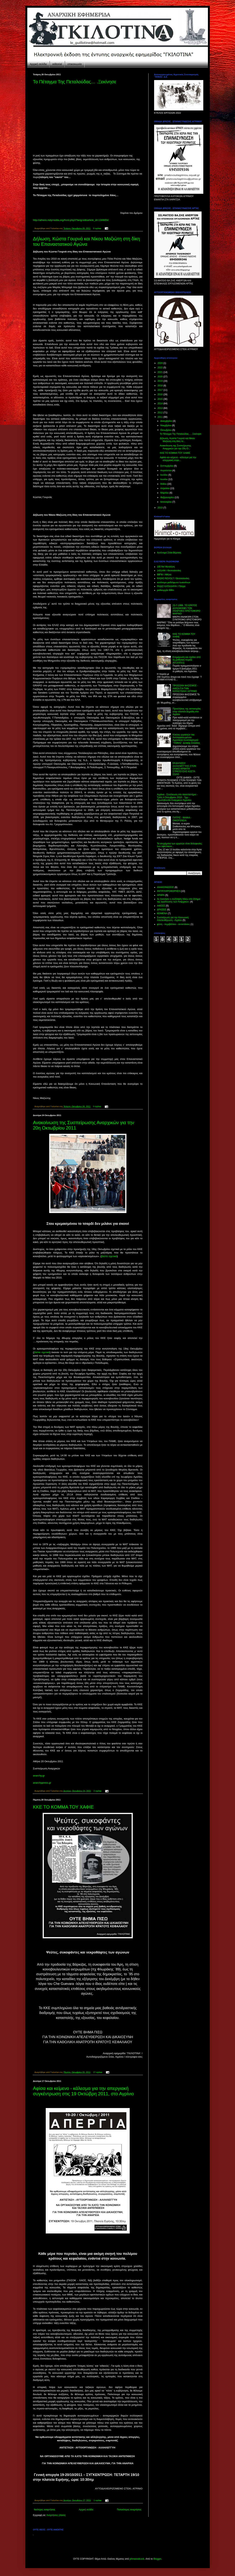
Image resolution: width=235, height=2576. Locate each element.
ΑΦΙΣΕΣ (161, 905)
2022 (160, 367)
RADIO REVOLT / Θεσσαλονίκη (173, 578)
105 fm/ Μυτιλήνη (166, 566)
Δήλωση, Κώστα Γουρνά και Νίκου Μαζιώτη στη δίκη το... (177, 439)
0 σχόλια (97, 228)
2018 (160, 385)
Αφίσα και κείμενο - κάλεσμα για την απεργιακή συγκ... (178, 458)
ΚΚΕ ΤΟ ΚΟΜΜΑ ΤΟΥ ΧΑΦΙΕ (63, 1807)
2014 (160, 403)
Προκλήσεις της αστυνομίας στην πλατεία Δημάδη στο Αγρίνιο (187, 711)
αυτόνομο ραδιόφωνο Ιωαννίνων (173, 582)
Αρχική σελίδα (38, 64)
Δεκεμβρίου (166, 421)
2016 (160, 394)
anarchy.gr (39, 1775)
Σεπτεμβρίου (167, 466)
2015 (160, 399)
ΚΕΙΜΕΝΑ (162, 913)
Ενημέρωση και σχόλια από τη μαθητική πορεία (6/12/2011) (187, 660)
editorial (57, 64)
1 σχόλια (97, 2500)
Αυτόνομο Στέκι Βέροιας (169, 552)
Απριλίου (165, 488)
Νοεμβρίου (166, 425)
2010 (160, 507)
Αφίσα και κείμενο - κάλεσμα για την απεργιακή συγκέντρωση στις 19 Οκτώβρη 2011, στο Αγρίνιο (83, 2091)
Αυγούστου (166, 470)
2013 (160, 408)
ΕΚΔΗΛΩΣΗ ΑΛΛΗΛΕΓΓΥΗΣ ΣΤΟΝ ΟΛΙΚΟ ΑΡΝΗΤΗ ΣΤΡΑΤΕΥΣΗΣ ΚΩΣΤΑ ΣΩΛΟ (184, 769)
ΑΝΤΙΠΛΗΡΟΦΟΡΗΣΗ (168, 891)
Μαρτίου (164, 492)
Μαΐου (163, 484)
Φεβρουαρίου (167, 497)
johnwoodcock (137, 2559)
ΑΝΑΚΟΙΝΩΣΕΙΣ (165, 887)
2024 (160, 363)
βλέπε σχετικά (109, 1256)
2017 (160, 390)
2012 (160, 412)
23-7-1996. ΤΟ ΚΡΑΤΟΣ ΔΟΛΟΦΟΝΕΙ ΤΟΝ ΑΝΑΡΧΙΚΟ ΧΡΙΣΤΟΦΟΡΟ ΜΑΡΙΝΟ (186, 609)
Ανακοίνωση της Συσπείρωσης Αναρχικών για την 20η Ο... (175, 447)
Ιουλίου (164, 475)
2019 (160, 381)
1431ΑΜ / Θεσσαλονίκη (169, 570)
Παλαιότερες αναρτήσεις (129, 2509)
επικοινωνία (75, 64)
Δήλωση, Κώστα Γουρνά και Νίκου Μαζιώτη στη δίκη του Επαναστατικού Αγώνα (86, 241)
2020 (160, 376)
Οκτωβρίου (166, 430)
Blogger (157, 2559)
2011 (160, 417)
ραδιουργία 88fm (165, 590)
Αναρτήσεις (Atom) (56, 2515)
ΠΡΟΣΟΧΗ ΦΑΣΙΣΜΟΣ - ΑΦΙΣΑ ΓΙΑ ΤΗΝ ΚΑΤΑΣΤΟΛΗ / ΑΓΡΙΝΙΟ (185, 688)
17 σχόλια (97, 2072)
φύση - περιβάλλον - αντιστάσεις (173, 924)
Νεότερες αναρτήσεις (44, 2509)
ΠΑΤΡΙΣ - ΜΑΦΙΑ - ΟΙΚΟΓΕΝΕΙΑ (182, 819)
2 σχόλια (97, 1791)
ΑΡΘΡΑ (161, 895)
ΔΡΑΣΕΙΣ (161, 909)
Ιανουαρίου (166, 501)
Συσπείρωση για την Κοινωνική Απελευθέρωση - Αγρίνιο (173, 919)
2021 (160, 372)
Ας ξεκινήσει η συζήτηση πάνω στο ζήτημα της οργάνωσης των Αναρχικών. (178, 900)
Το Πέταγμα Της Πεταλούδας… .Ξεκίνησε (74, 81)
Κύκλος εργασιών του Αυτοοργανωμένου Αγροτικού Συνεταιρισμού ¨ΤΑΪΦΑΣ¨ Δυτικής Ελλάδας (186, 738)
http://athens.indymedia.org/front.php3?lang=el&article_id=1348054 (71, 220)
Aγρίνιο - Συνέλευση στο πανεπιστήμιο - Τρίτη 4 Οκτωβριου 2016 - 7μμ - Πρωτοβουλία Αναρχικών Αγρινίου (177, 797)
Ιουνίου (164, 479)
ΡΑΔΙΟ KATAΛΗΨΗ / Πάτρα (171, 586)
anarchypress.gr (42, 1782)
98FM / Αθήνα (164, 574)
